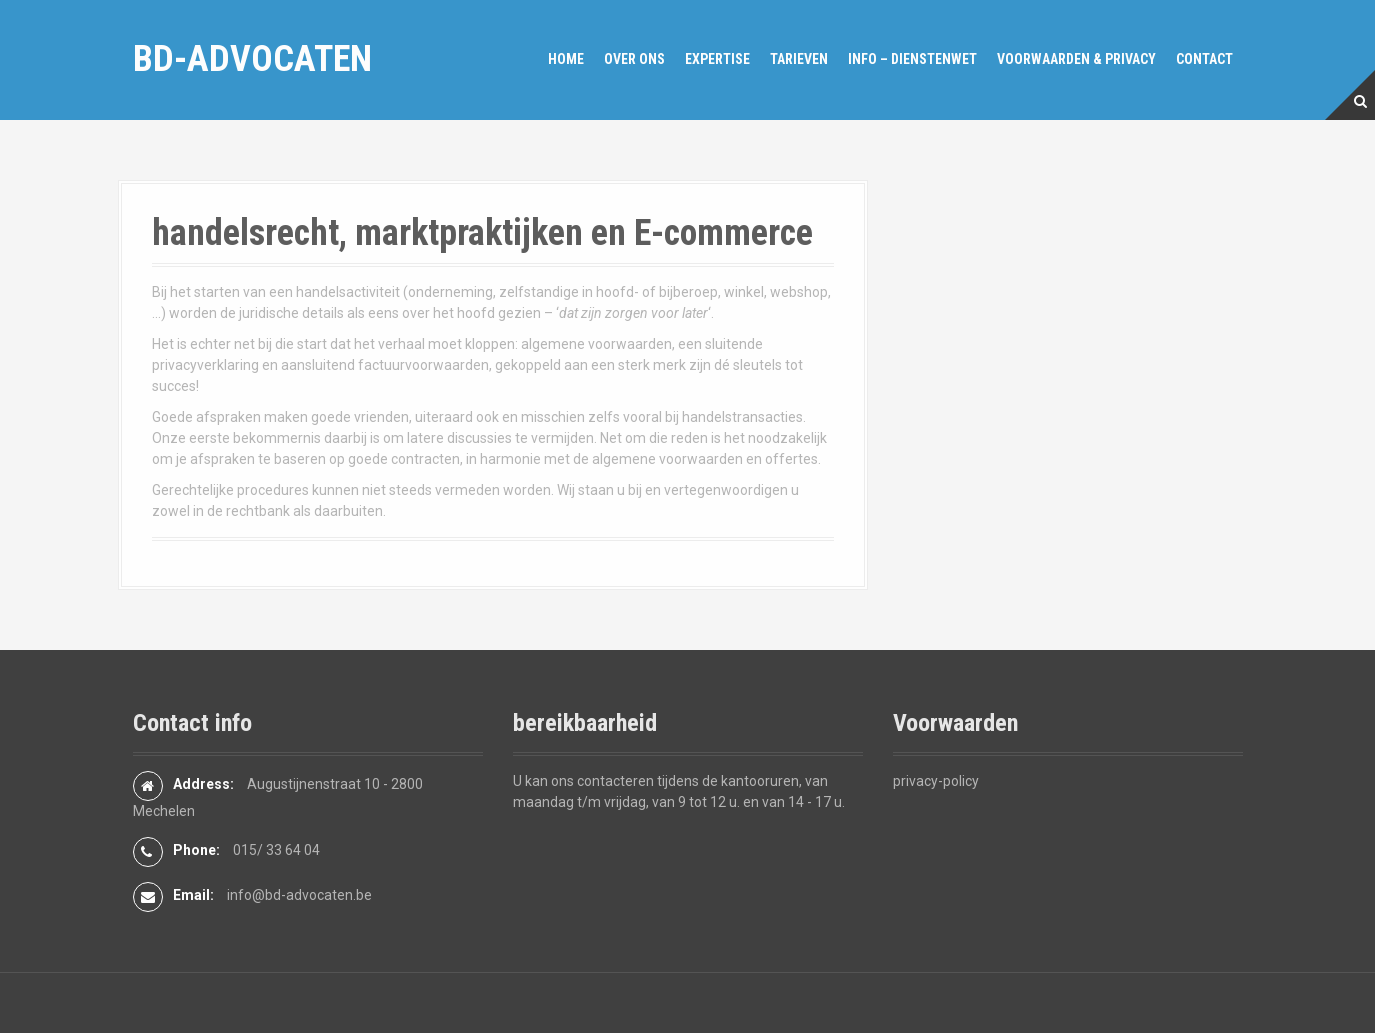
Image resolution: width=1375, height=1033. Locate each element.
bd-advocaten (252, 59)
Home (566, 59)
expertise (717, 59)
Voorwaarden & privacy (1076, 59)
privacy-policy (936, 781)
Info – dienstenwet (912, 59)
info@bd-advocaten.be (299, 895)
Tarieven (799, 59)
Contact (1204, 59)
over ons (634, 59)
